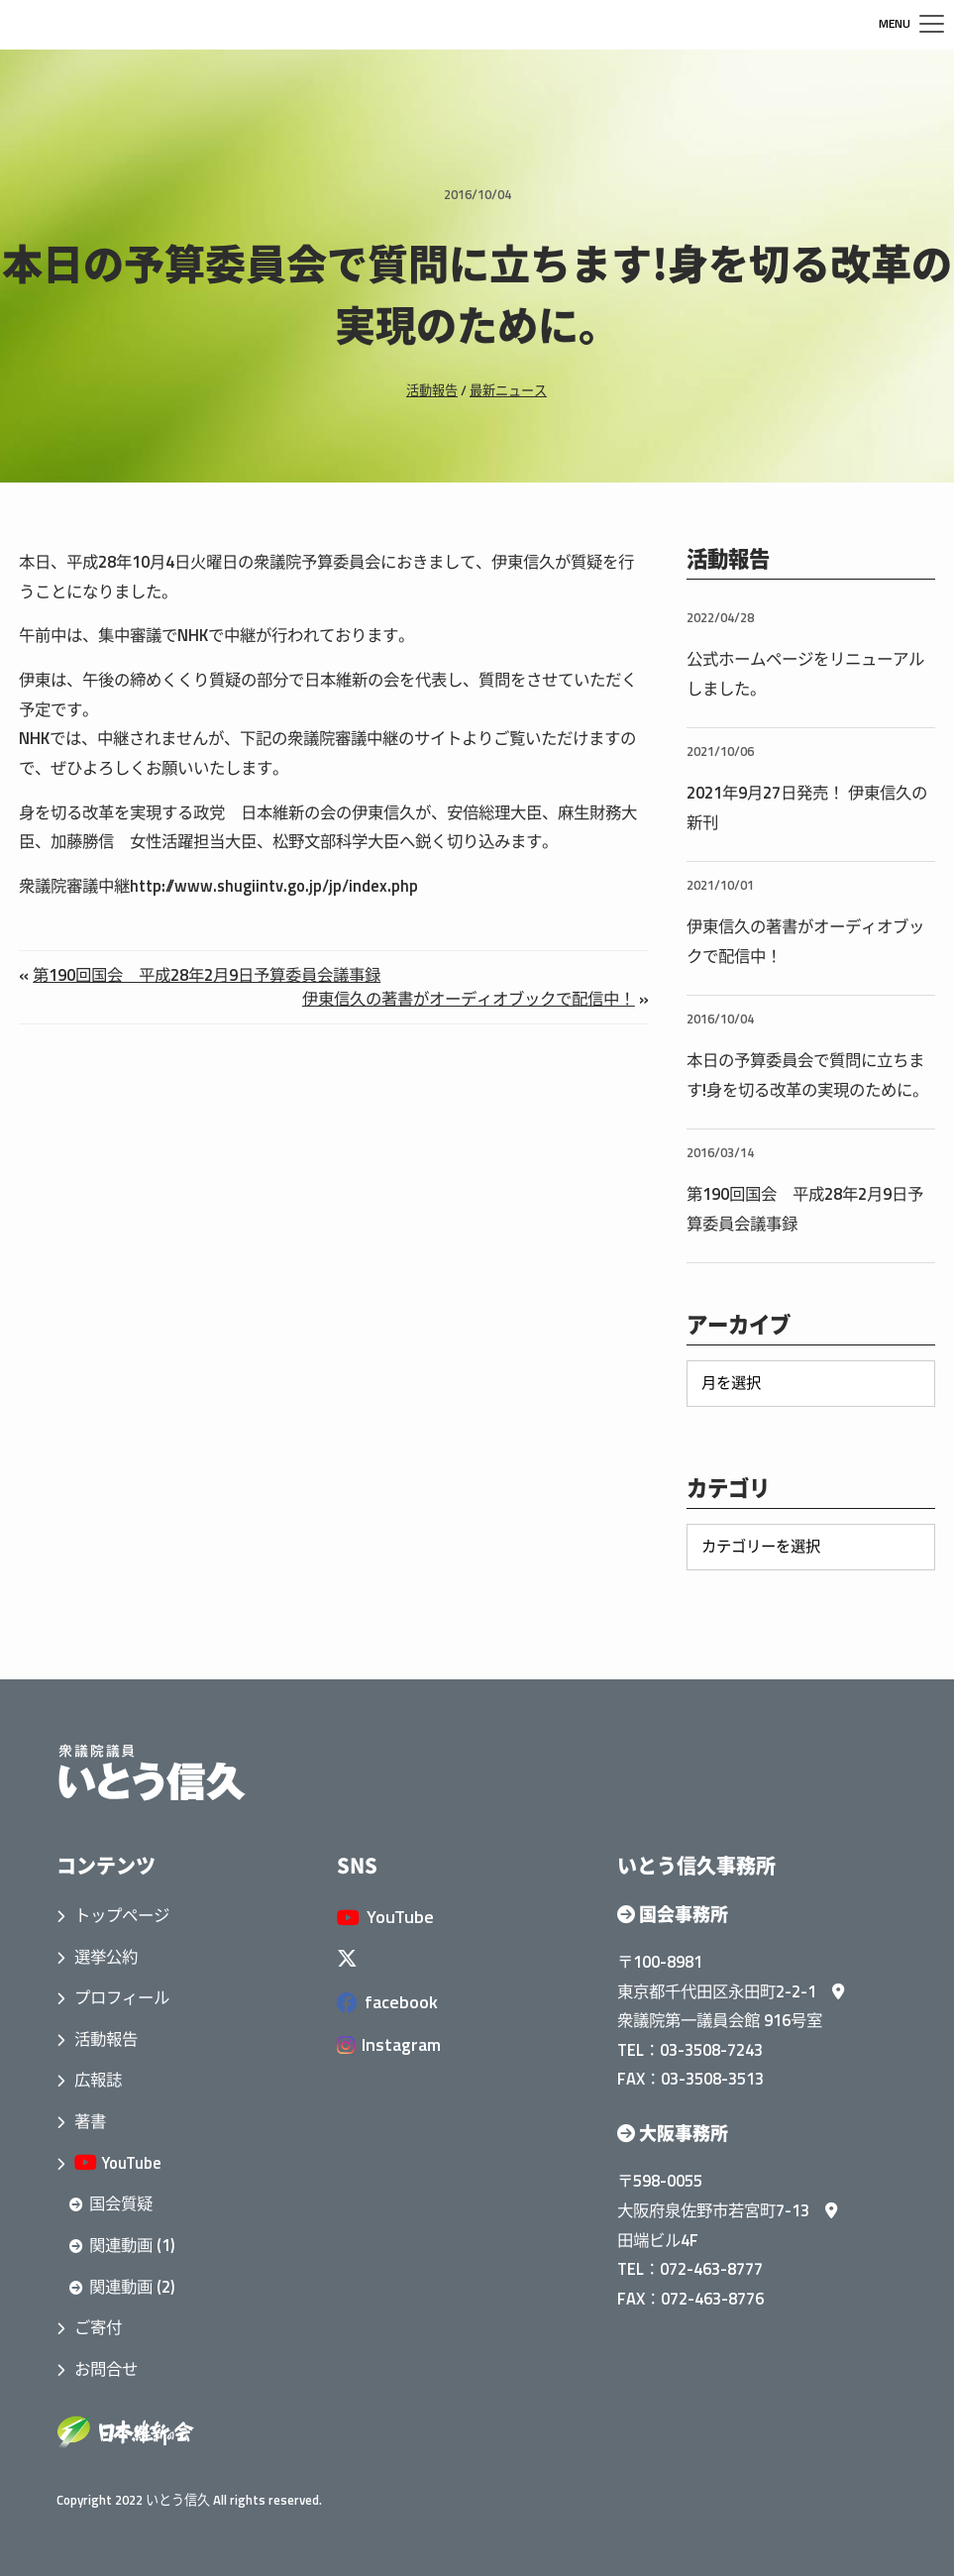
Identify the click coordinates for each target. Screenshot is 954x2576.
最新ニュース (508, 390)
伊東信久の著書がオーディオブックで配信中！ (468, 998)
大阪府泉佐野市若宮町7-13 (727, 2210)
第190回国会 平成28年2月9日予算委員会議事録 (206, 974)
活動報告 (432, 390)
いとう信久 (178, 2500)
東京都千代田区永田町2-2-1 (730, 1991)
